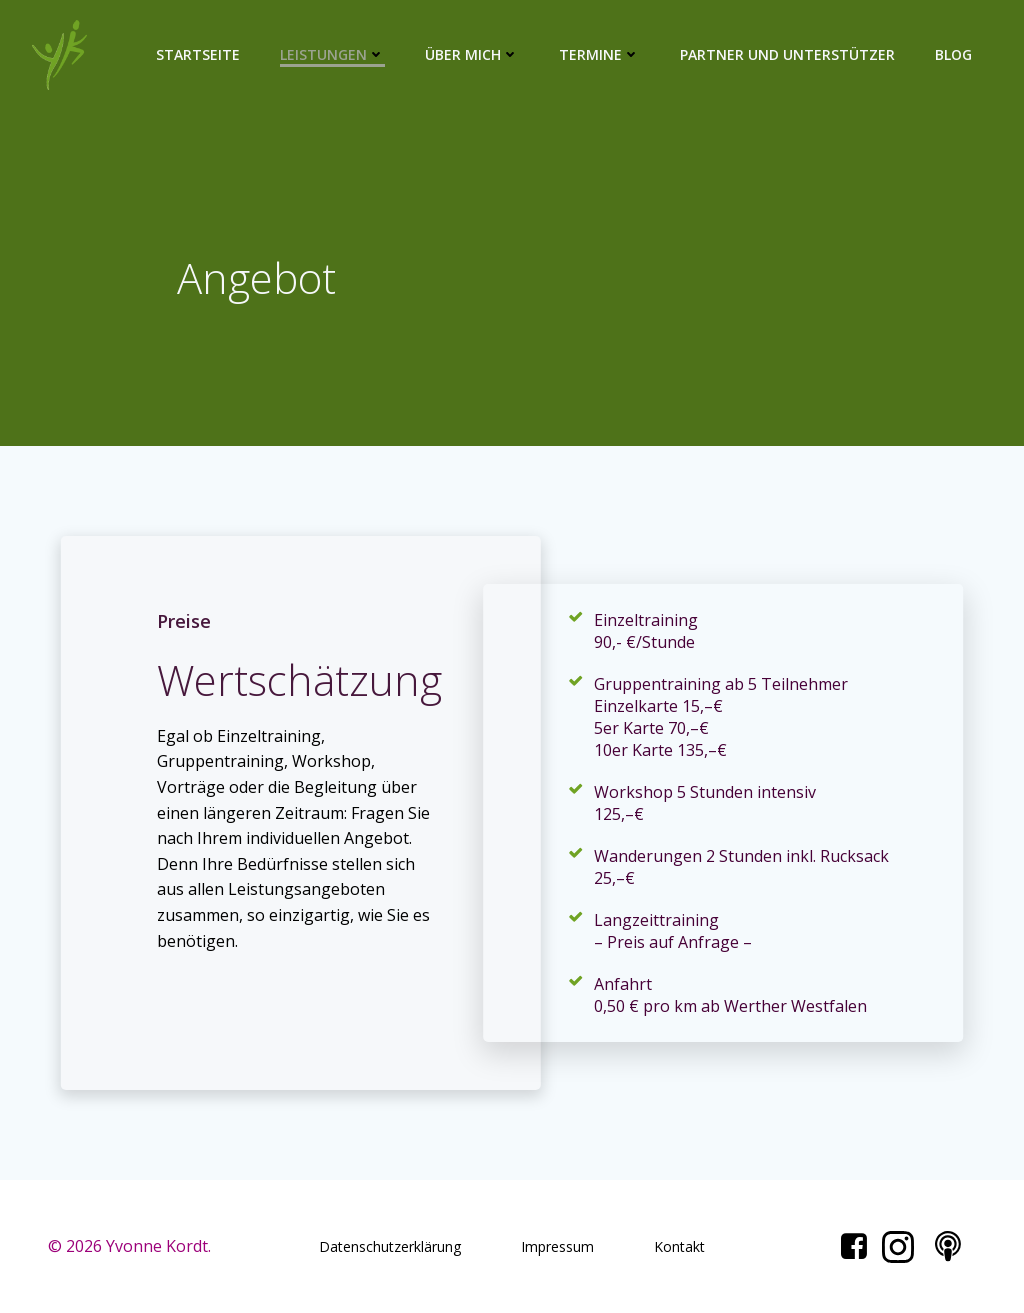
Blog (953, 54)
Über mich (472, 54)
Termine (599, 54)
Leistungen (332, 54)
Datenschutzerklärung (390, 1246)
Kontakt (679, 1246)
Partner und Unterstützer (787, 54)
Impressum (557, 1246)
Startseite (198, 54)
